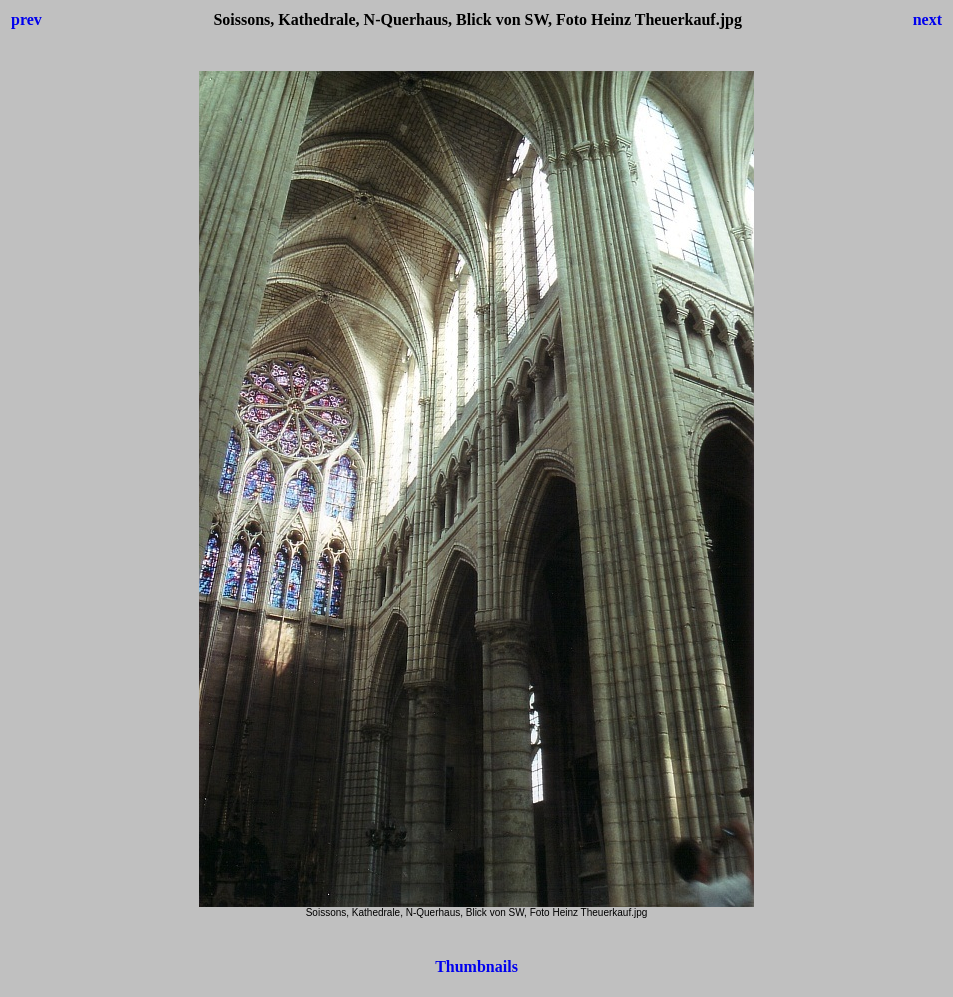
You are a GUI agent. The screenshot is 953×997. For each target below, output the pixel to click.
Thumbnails (476, 966)
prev (26, 19)
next (927, 19)
